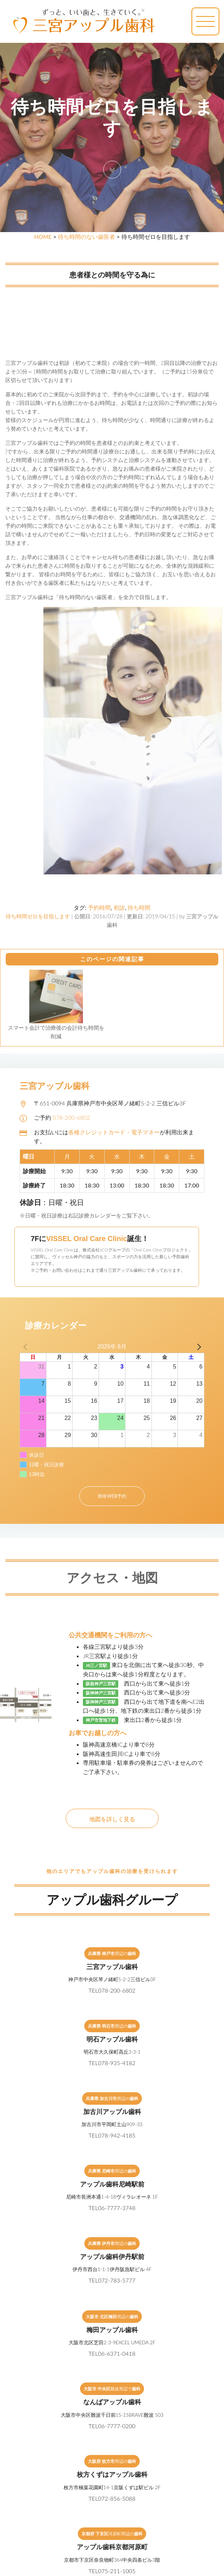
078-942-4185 (117, 2135)
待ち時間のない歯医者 (86, 236)
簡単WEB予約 (112, 1496)
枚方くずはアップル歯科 (112, 2474)
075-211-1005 (117, 2570)
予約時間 (99, 907)
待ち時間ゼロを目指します (38, 916)
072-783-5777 (117, 2280)
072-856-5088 (117, 2498)
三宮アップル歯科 (112, 1966)
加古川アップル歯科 (112, 2111)
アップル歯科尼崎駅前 (112, 2184)
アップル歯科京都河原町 (112, 2546)
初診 (119, 907)
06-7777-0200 (117, 2425)
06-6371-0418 (117, 2353)
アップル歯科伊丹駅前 (112, 2256)
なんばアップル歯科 (112, 2401)
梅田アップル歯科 (112, 2329)
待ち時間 (139, 907)
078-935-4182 (117, 2062)
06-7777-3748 (117, 2207)
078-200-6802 (71, 1117)
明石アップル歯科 (112, 2039)
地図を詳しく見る (112, 1819)
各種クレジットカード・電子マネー (114, 1132)
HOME (42, 236)
